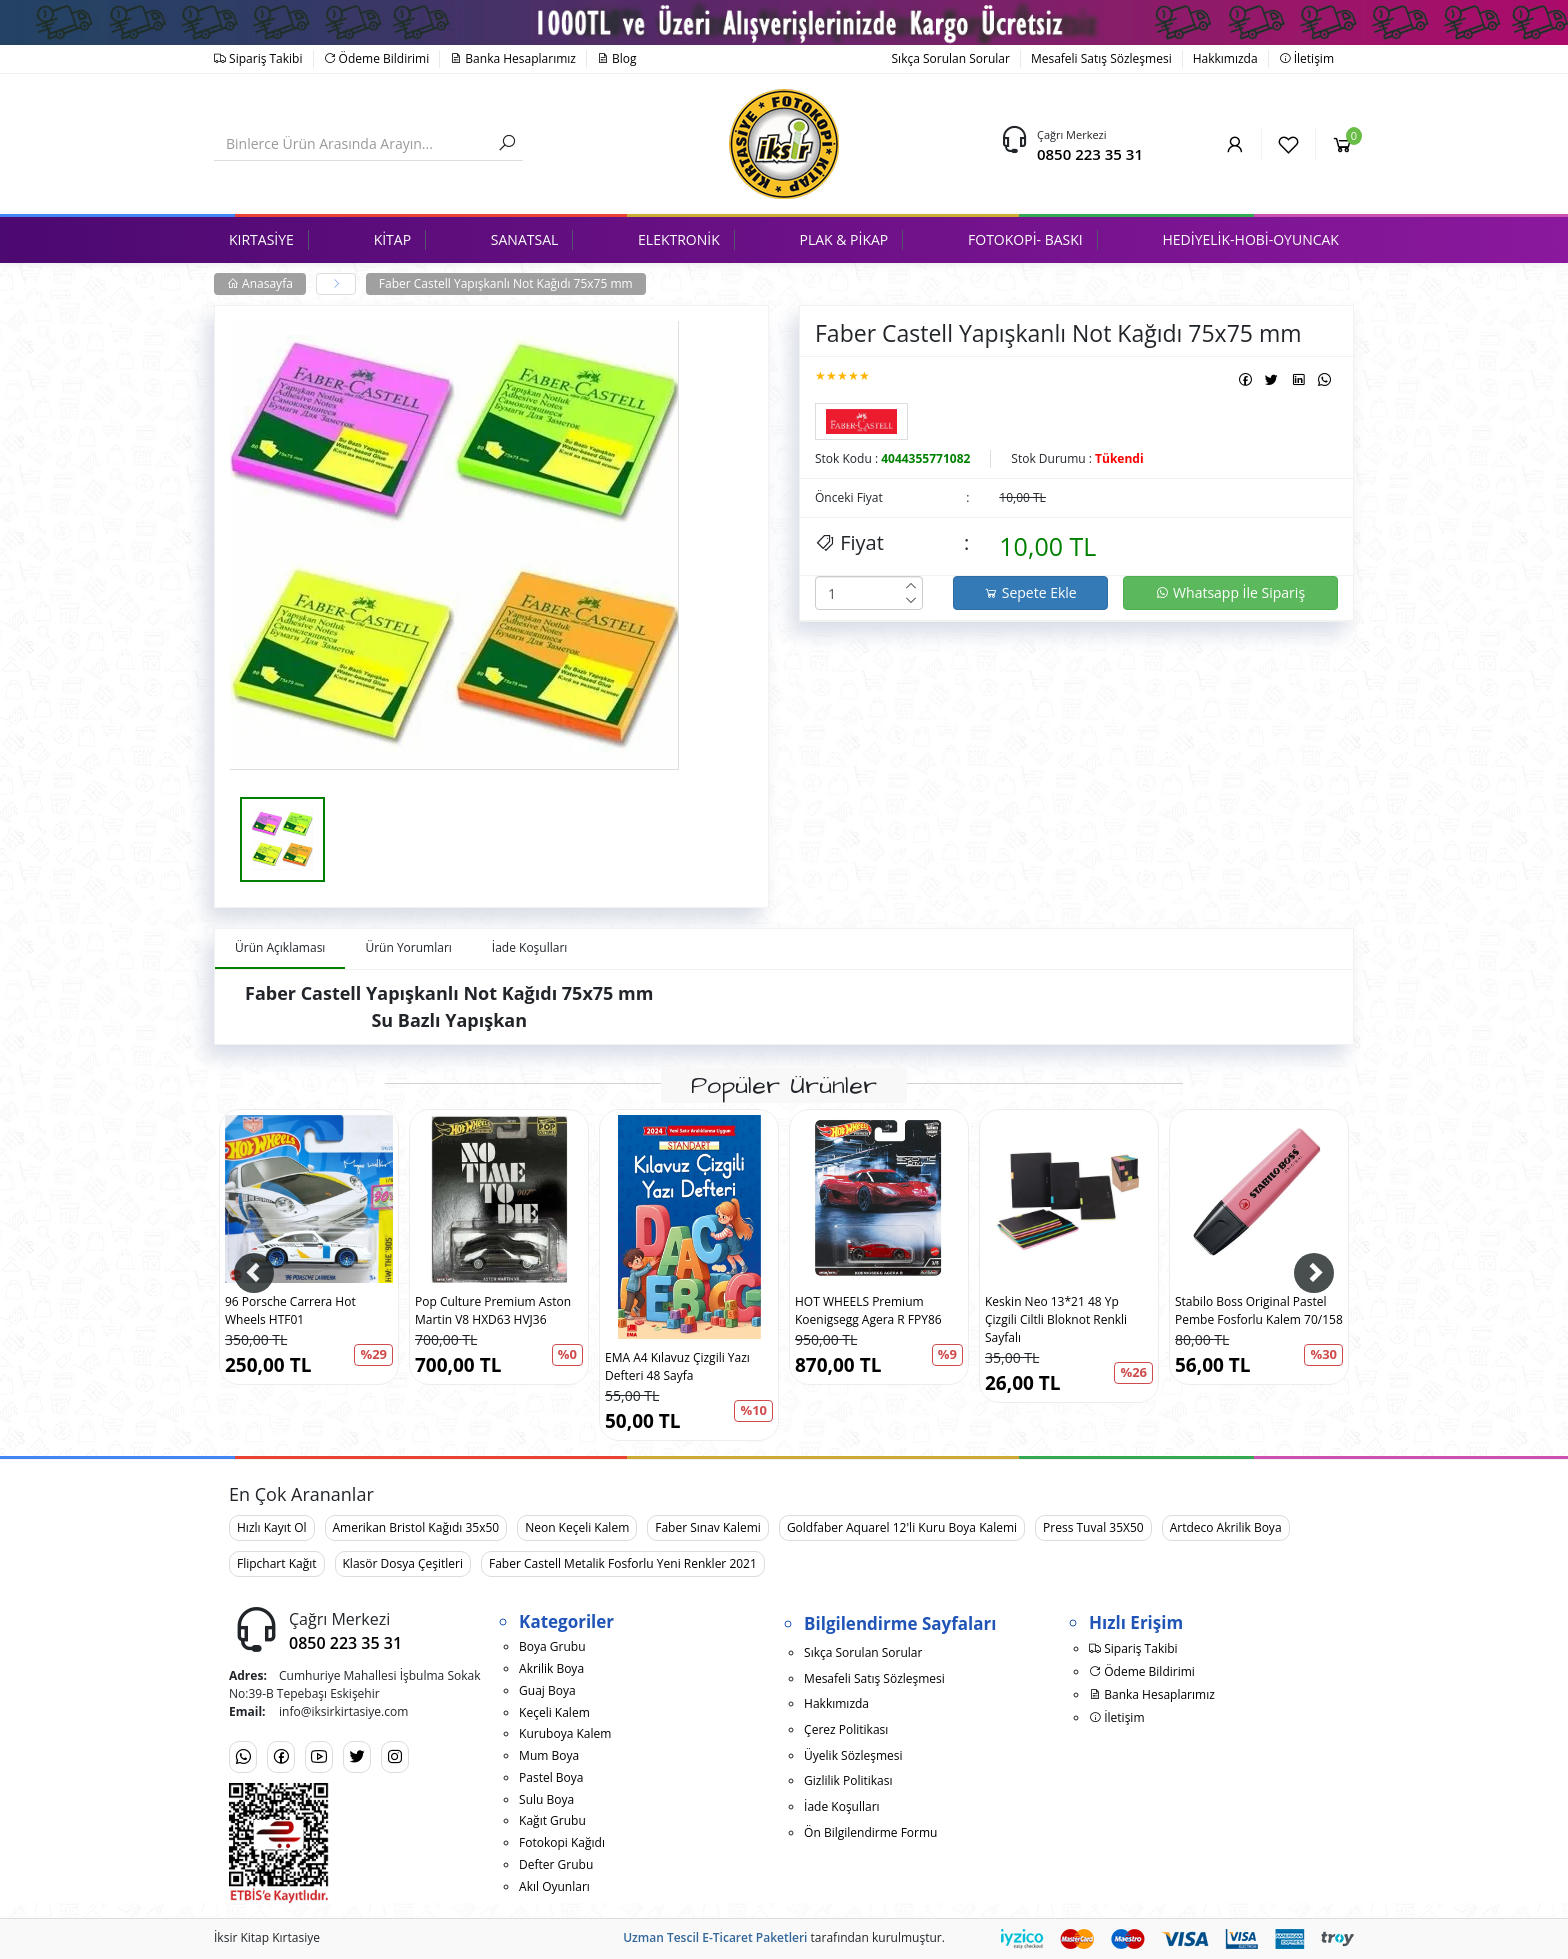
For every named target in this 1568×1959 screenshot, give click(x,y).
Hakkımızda (1225, 58)
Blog (617, 58)
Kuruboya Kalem (565, 1733)
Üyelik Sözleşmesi (853, 1755)
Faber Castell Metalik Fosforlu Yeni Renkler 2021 (623, 1563)
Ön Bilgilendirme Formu (870, 1832)
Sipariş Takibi (258, 58)
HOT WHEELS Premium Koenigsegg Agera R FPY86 (868, 1310)
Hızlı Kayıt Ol (272, 1527)
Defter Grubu (556, 1864)
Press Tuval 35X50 (1093, 1527)
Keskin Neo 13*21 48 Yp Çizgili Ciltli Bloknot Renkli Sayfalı (1056, 1319)
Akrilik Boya (551, 1668)
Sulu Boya (546, 1799)
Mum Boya (549, 1755)
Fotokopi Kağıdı (562, 1842)
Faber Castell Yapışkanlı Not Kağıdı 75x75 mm (506, 283)
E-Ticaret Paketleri (754, 1937)
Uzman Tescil (661, 1937)
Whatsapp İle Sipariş (1230, 592)
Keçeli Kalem (554, 1712)
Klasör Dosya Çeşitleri (403, 1563)
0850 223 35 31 (1090, 154)
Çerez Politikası (846, 1729)
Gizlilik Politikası (848, 1780)
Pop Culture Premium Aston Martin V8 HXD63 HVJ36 (493, 1310)
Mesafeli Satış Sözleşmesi (1101, 58)
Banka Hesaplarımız (513, 58)
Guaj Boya (547, 1690)
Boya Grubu (552, 1646)
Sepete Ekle (1030, 592)
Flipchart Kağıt (277, 1563)
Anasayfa (260, 283)
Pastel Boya (551, 1777)
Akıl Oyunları (554, 1886)
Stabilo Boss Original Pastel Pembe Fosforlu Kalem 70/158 (1259, 1310)
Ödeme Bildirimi (377, 58)
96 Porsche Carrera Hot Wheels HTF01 (290, 1310)
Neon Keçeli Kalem (577, 1527)
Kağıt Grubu (552, 1820)
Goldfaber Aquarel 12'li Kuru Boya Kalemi (902, 1527)
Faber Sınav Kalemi (708, 1527)
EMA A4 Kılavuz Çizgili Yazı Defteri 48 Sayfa (677, 1366)
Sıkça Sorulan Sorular (951, 58)
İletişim (1306, 58)
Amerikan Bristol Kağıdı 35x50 (416, 1527)
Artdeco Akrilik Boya (1226, 1527)
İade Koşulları (842, 1806)
